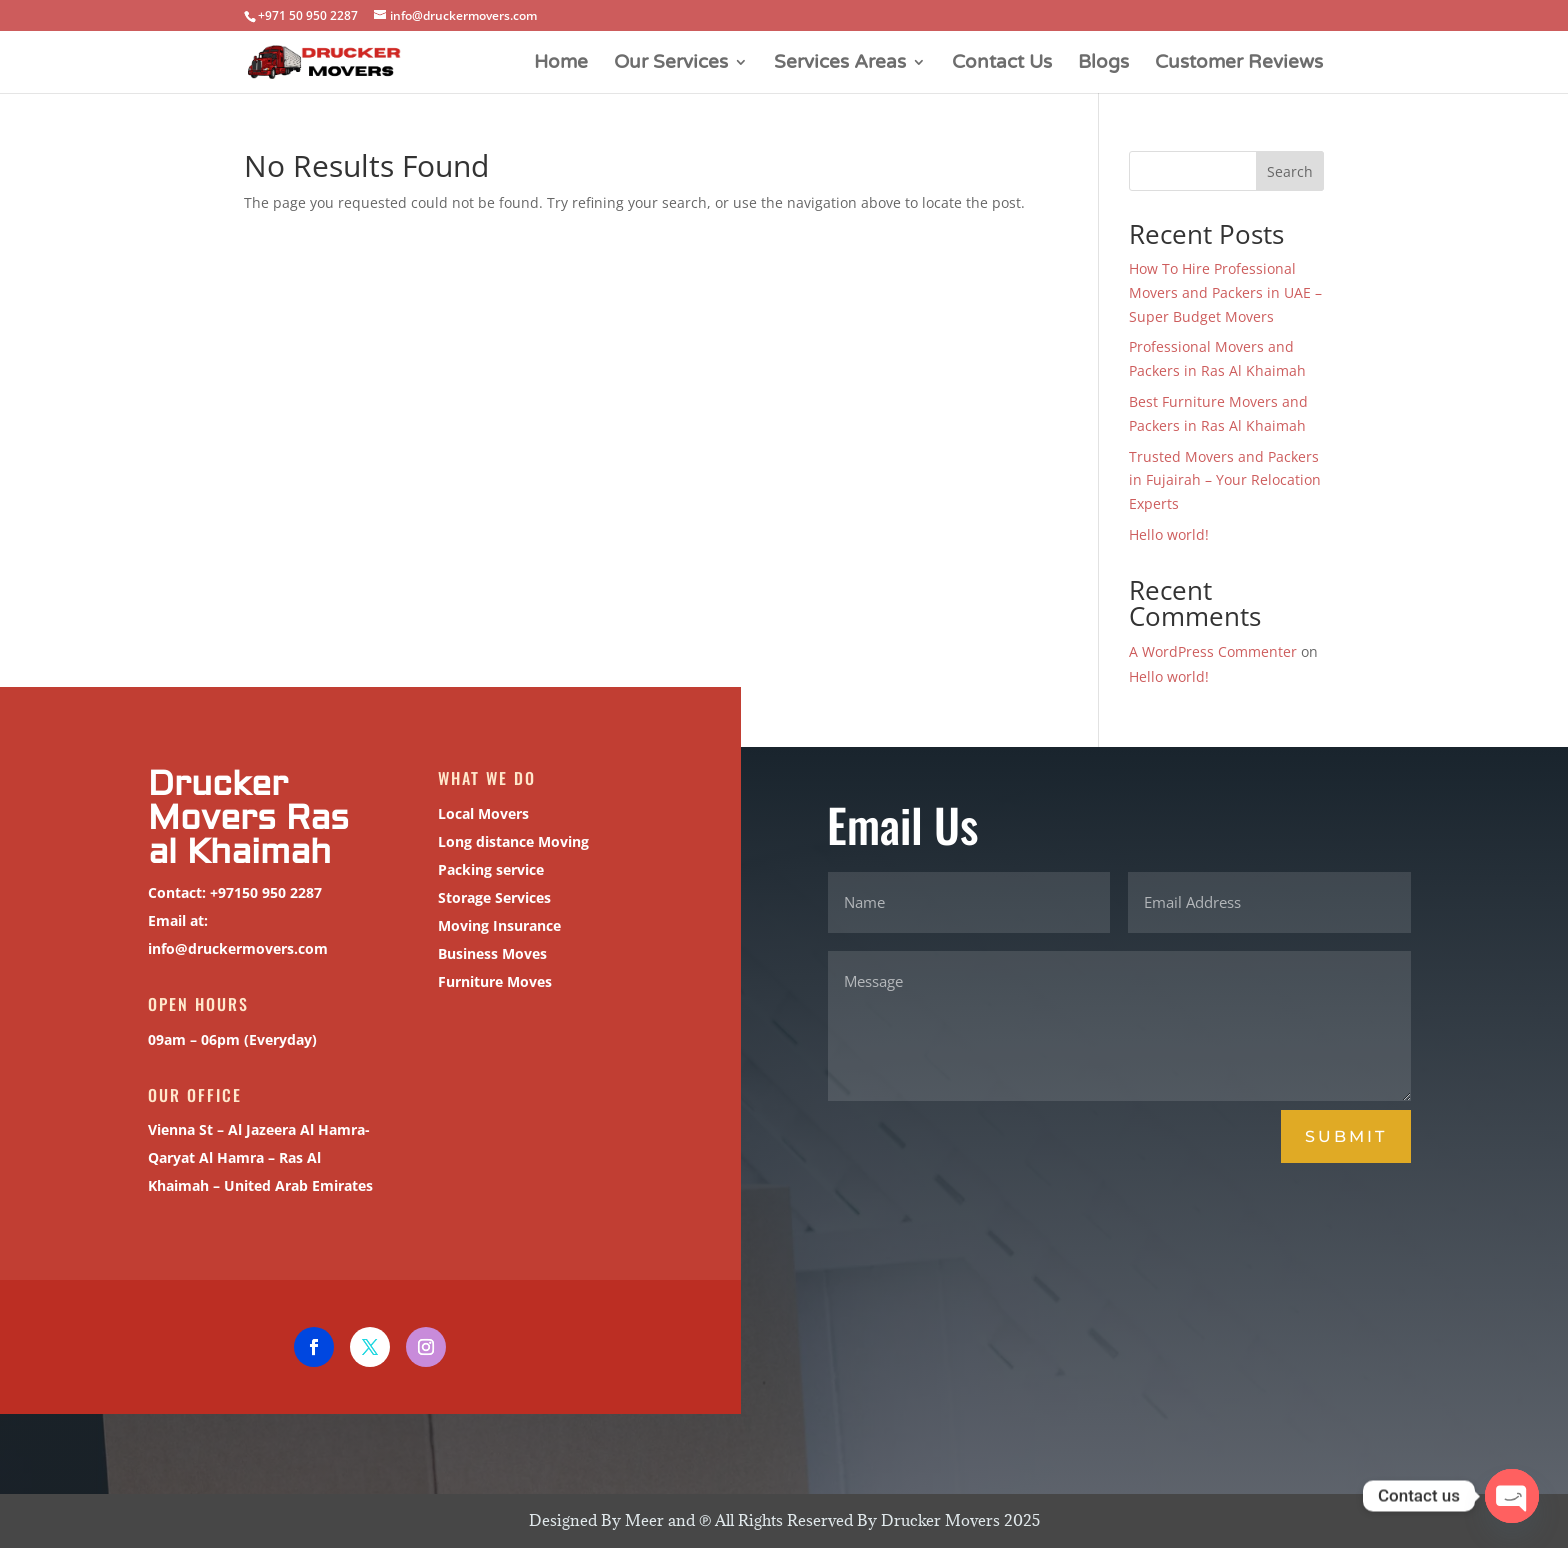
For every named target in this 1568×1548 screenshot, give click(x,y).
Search (1290, 171)
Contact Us (1002, 64)
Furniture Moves (491, 981)
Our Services (671, 64)
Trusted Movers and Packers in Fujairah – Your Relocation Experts (1225, 480)
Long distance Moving (510, 841)
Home (561, 64)
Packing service (487, 869)
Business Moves (489, 953)
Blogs (1103, 64)
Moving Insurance (496, 925)
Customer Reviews (1239, 64)
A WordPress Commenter (1213, 651)
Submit (1346, 1136)
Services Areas (840, 64)
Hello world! (1169, 534)
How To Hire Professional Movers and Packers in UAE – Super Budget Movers (1225, 292)
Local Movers (480, 813)
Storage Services (491, 897)
